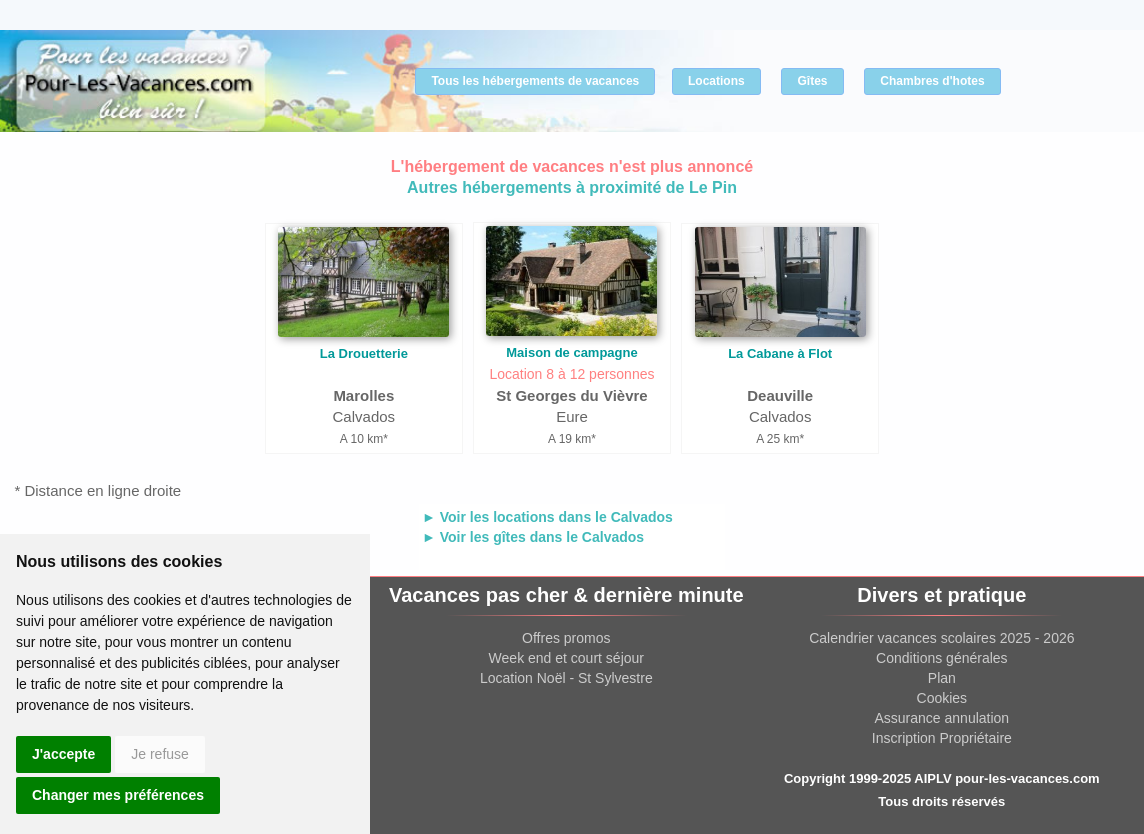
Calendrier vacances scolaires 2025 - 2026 (941, 638)
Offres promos (566, 638)
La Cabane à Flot (780, 353)
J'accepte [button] (63, 754)
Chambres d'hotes (932, 81)
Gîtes (812, 81)
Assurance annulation (942, 718)
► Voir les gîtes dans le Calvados (533, 537)
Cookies (942, 698)
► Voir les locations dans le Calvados (547, 517)
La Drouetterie (364, 353)
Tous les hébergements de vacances (535, 81)
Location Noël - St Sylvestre (566, 678)
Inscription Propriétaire (942, 738)
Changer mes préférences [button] (118, 795)
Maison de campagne (571, 352)
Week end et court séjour (566, 658)
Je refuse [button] (160, 754)
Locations (716, 81)
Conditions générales (942, 658)
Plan (942, 678)
